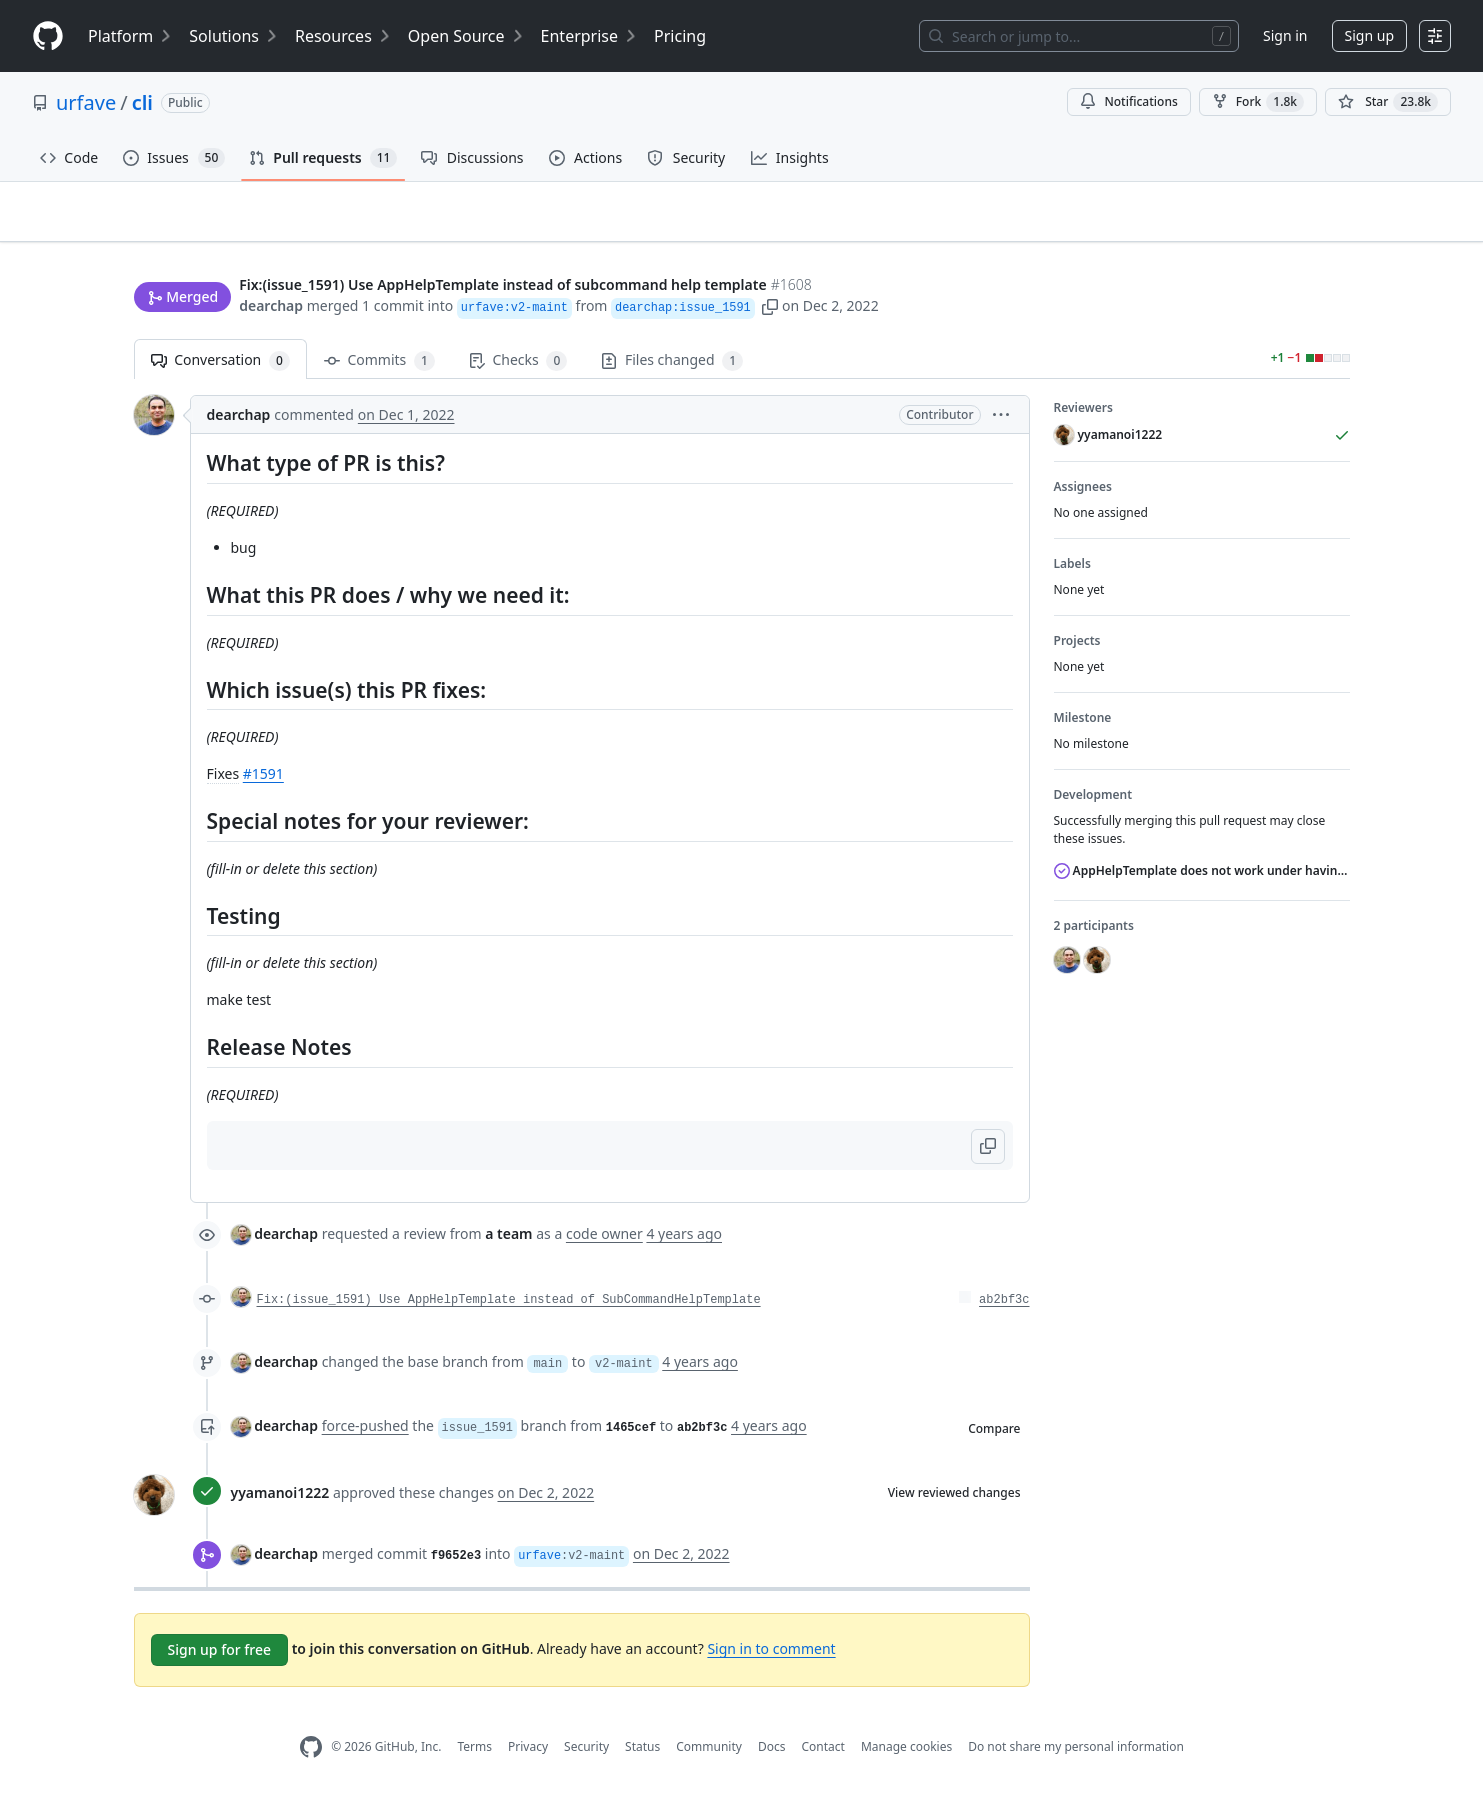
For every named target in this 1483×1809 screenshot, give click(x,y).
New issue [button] (1287, 245)
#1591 (263, 782)
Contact (822, 1755)
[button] (770, 307)
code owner (604, 1242)
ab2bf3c (1004, 1309)
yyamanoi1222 (280, 1501)
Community (709, 1755)
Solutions (234, 36)
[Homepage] (48, 36)
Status (642, 1755)
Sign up (1369, 35)
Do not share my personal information (1076, 1755)
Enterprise (589, 36)
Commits (379, 369)
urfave (86, 102)
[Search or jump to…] (1079, 36)
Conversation (220, 369)
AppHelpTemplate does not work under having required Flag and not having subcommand (1202, 879)
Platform (130, 36)
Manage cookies (906, 1755)
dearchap (271, 307)
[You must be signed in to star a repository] (1388, 102)
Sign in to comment (771, 1656)
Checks (518, 369)
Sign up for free (220, 1658)
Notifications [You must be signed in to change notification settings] (1128, 101)
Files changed (672, 369)
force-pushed (365, 1434)
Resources (343, 36)
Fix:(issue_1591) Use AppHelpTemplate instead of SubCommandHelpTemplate (509, 1309)
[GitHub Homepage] (311, 1756)
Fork (1258, 102)
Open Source (466, 36)
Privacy (528, 1755)
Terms (474, 1755)
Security (586, 1755)
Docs (772, 1755)
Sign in (1285, 35)
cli (142, 102)
